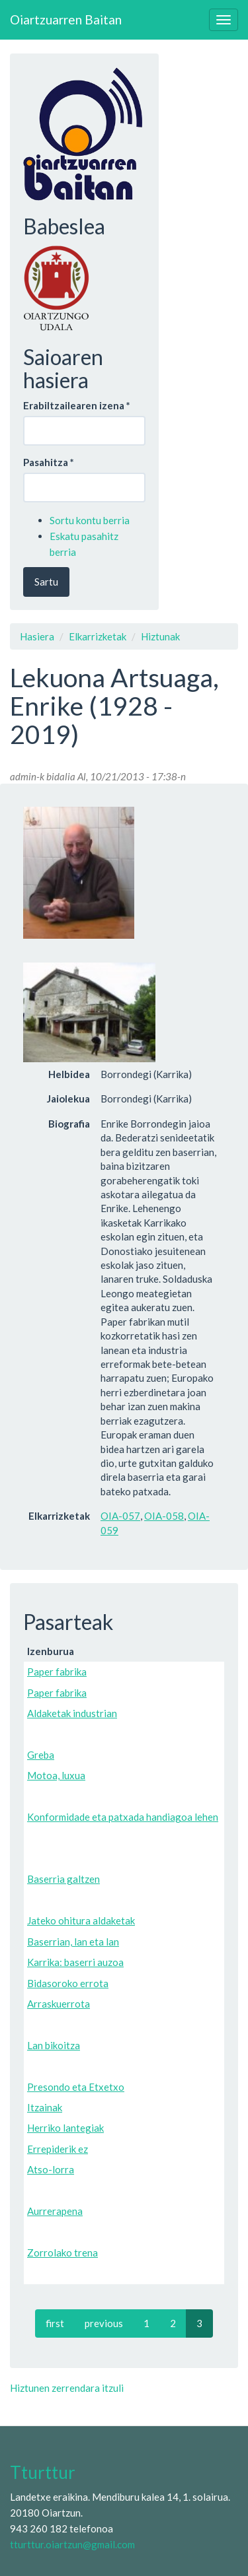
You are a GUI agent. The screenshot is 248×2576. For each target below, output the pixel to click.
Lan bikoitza (53, 2045)
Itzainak (44, 2107)
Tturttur (42, 2472)
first (55, 2323)
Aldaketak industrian (72, 1713)
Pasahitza (48, 462)
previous (104, 2323)
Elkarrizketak (97, 636)
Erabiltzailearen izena (76, 405)
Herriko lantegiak (65, 2128)
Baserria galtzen (63, 1879)
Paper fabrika (57, 1672)
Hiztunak (160, 636)
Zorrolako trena (62, 2252)
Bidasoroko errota (67, 1983)
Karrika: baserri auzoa (75, 1962)
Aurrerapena (55, 2211)
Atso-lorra (50, 2169)
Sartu (46, 582)
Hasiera (37, 636)
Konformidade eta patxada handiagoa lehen (122, 1817)
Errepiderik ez (57, 2149)
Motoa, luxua (56, 1775)
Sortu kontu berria (90, 520)
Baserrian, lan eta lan (73, 1942)
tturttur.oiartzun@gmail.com (72, 2544)
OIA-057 (120, 1516)
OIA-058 (164, 1516)
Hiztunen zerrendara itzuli (67, 2388)
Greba (40, 1755)
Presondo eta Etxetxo (75, 2087)
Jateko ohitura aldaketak (81, 1920)
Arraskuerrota (58, 2004)
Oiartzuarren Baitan (66, 19)
